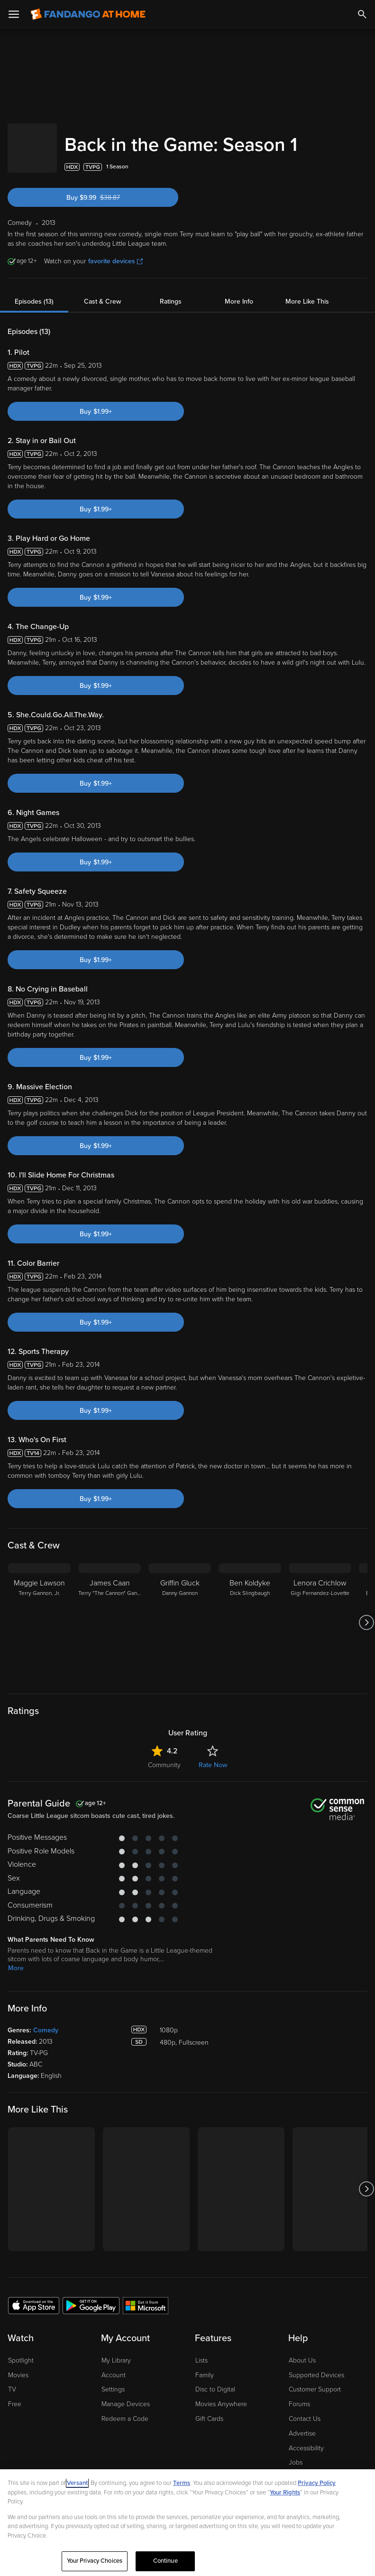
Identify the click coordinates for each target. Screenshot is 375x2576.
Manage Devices (125, 2395)
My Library (116, 2351)
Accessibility (306, 2439)
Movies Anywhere (221, 2395)
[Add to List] (362, 157)
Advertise (302, 2424)
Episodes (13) (34, 292)
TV (12, 2380)
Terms (181, 2483)
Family (204, 2366)
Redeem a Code (124, 2409)
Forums (299, 2395)
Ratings (171, 292)
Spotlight (21, 2351)
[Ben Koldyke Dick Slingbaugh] (250, 1613)
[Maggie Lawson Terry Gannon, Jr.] (39, 1613)
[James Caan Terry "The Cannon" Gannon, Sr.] (109, 1613)
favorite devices (115, 252)
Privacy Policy (317, 2483)
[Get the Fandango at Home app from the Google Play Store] (91, 2295)
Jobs (295, 2453)
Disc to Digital (215, 2380)
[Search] (362, 14)
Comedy (45, 2021)
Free (14, 2395)
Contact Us (304, 2409)
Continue (165, 2561)
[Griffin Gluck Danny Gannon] (179, 1613)
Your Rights (285, 2492)
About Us (302, 2351)
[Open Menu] (13, 14)
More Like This (307, 292)
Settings (113, 2380)
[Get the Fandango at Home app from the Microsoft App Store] (145, 2295)
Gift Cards (209, 2409)
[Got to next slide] (366, 1613)
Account (113, 2366)
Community (164, 1755)
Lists (201, 2351)
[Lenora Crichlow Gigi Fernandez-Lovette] (320, 1613)
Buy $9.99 (109, 188)
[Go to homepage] (88, 14)
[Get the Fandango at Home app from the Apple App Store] (34, 2295)
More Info (239, 292)
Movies (18, 2366)
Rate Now (213, 1755)
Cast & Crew (102, 292)
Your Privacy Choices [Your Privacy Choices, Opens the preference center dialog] (95, 2561)
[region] (187, 2522)
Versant (77, 2483)
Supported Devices (316, 2366)
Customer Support (315, 2380)
